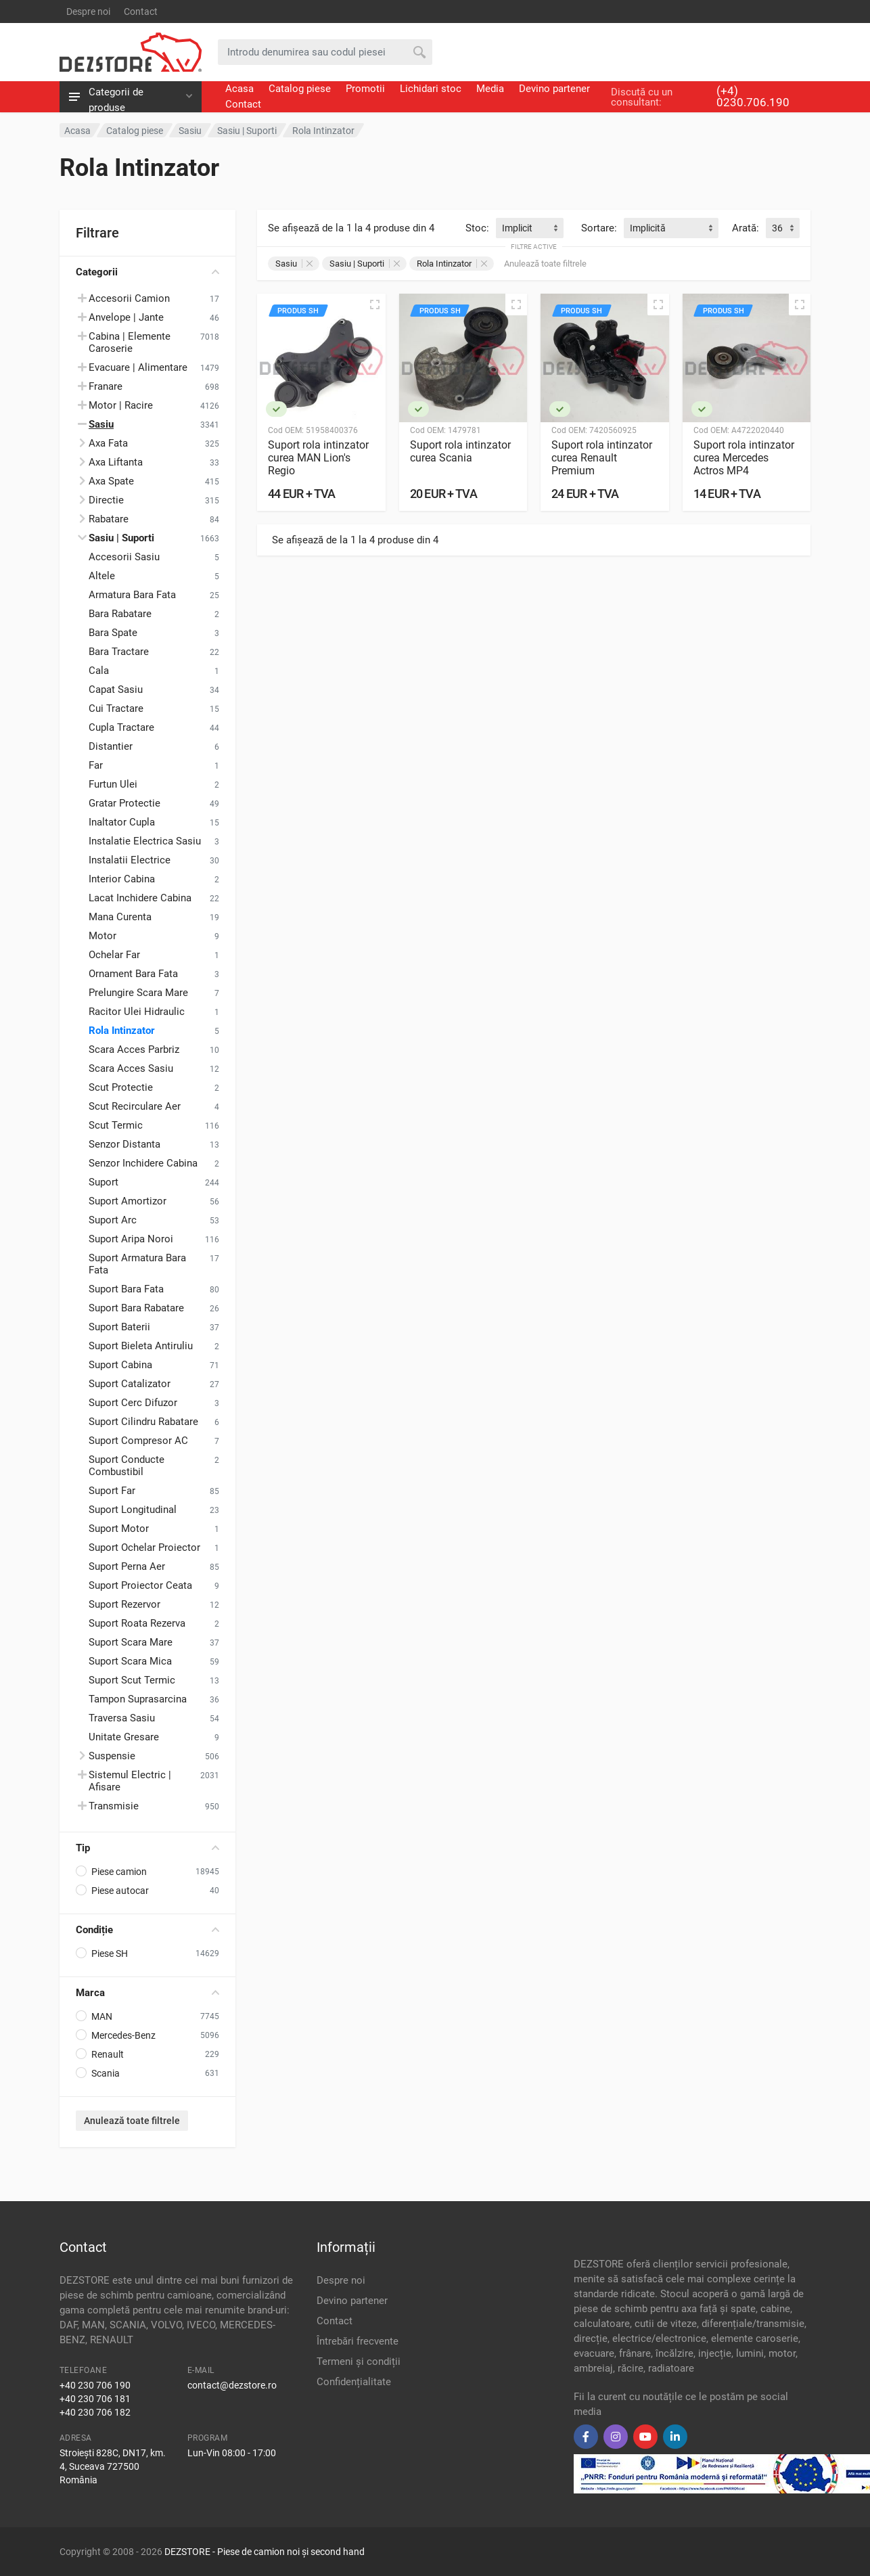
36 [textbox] (777, 228)
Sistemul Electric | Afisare (130, 1781)
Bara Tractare (119, 652)
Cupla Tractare (121, 727)
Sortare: (599, 228)
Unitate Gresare (124, 1737)
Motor (102, 936)
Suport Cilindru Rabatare (143, 1422)
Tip (147, 1848)
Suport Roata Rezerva (137, 1623)
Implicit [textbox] (517, 228)
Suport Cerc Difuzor (133, 1403)
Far (96, 765)
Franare (105, 386)
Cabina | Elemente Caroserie (129, 342)
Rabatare (109, 519)
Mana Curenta (120, 917)
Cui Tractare (116, 708)
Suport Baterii (119, 1327)
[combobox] (530, 228)
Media (490, 89)
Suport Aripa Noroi (131, 1239)
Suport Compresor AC (138, 1440)
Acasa (239, 89)
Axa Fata (108, 443)
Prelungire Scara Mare (138, 993)
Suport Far (112, 1491)
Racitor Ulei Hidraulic (137, 1011)
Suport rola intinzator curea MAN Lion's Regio (318, 457)
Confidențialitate (354, 2382)
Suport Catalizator (129, 1384)
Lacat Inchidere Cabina (140, 898)
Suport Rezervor (124, 1604)
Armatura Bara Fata (132, 595)
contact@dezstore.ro (232, 2385)
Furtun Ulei (113, 784)
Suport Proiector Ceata (140, 1585)
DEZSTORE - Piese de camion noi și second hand (264, 2551)
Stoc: (477, 228)
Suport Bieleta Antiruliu (141, 1346)
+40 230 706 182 (95, 2412)
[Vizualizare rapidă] (375, 304)
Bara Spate (113, 633)
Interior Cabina (122, 879)
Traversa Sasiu (122, 1718)
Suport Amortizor (127, 1201)
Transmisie (114, 1806)
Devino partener (554, 89)
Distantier (111, 746)
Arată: (745, 228)
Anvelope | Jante (126, 317)
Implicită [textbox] (648, 228)
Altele (102, 576)
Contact (141, 11)
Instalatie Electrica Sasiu (145, 841)
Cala (99, 670)
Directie (106, 500)
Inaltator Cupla (122, 822)
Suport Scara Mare (131, 1642)
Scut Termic (116, 1125)
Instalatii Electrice (129, 860)
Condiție (147, 1930)
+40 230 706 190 (95, 2385)
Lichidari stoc (430, 89)
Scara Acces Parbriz (134, 1049)
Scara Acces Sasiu (131, 1068)
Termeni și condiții (358, 2361)
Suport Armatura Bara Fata (137, 1264)
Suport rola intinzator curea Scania (460, 451)
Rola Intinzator (122, 1030)
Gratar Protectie (124, 803)
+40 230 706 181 (95, 2398)
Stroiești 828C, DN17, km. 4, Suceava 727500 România (113, 2466)
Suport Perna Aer (127, 1566)
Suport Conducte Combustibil (126, 1465)
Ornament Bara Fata (133, 974)
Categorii (147, 272)
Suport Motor (119, 1528)
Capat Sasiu (116, 689)
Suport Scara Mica (130, 1661)
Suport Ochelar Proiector (144, 1547)
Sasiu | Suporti (364, 263)
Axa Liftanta (116, 462)
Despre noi (88, 11)
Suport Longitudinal (133, 1510)
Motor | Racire (121, 405)
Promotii (365, 89)
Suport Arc (113, 1220)
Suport (103, 1182)
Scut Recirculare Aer (135, 1106)
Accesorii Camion (129, 298)
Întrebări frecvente (357, 2341)
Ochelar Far (114, 955)
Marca (147, 1993)
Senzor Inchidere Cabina (143, 1163)
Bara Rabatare (120, 614)
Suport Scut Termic (132, 1680)
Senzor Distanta (124, 1144)
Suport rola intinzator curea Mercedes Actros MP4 (743, 457)
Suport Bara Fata (126, 1289)
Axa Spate (111, 481)
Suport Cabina (120, 1365)
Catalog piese (300, 89)
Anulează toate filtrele (132, 2120)
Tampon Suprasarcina (138, 1699)
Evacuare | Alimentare (138, 367)
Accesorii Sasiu (124, 557)
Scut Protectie (121, 1087)
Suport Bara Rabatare (136, 1308)
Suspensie (112, 1756)
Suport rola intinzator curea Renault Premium (601, 457)
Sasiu (294, 263)
